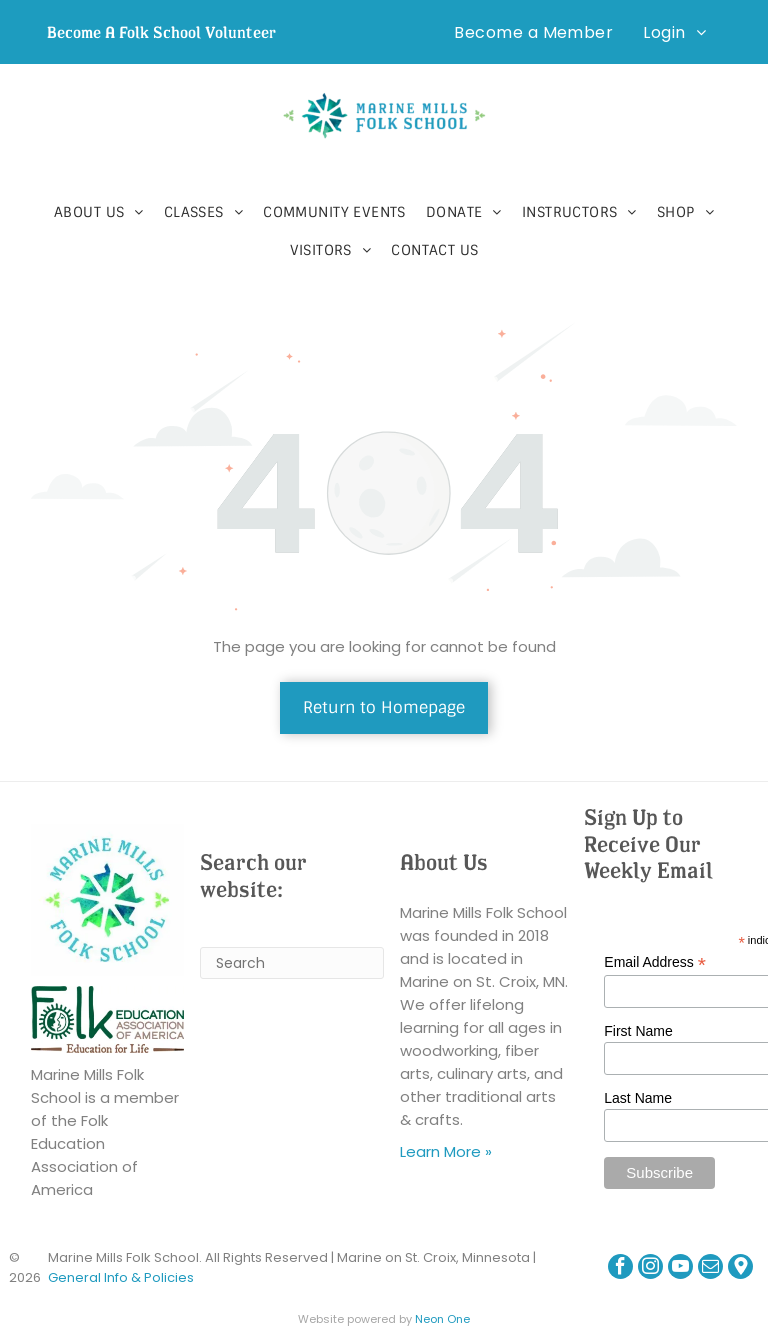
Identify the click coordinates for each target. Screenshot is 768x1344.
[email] (710, 1269)
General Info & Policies (121, 1277)
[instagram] (650, 1269)
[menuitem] (533, 32)
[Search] (292, 963)
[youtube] (680, 1269)
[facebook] (620, 1269)
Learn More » (446, 1151)
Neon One (442, 1319)
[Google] (740, 1269)
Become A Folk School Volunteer (161, 32)
